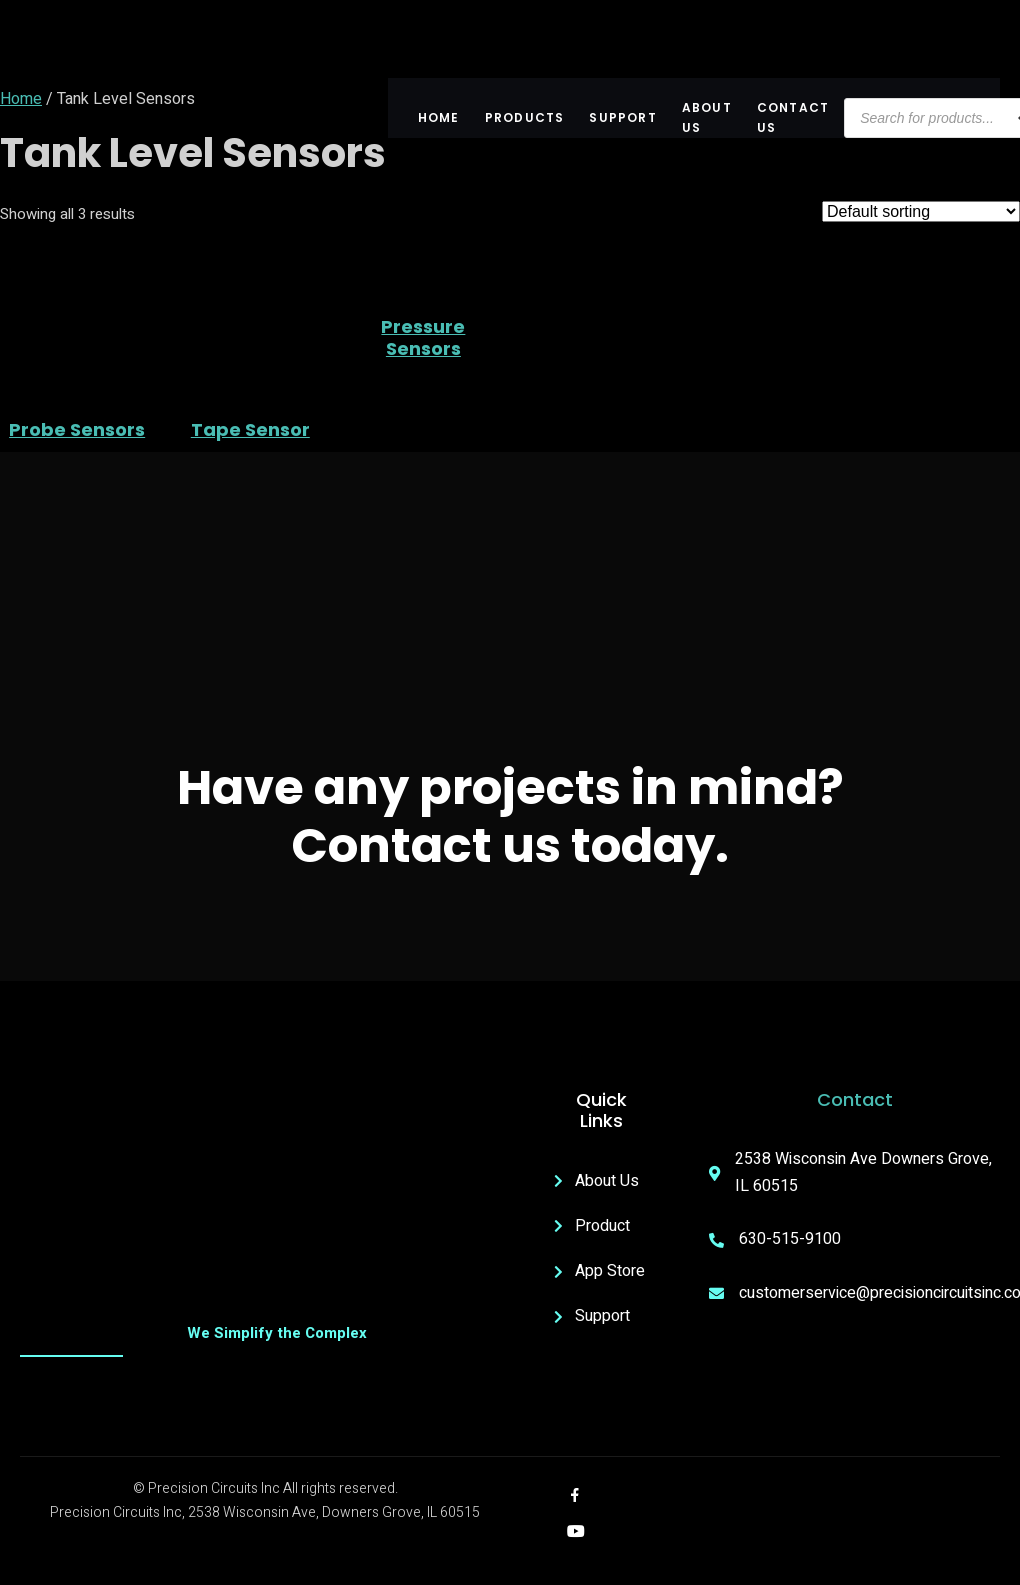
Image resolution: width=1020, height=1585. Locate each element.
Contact (855, 1099)
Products (525, 117)
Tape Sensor (250, 430)
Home (439, 117)
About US (707, 118)
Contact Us (793, 118)
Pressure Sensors (423, 337)
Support (622, 117)
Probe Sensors (77, 430)
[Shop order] (921, 211)
